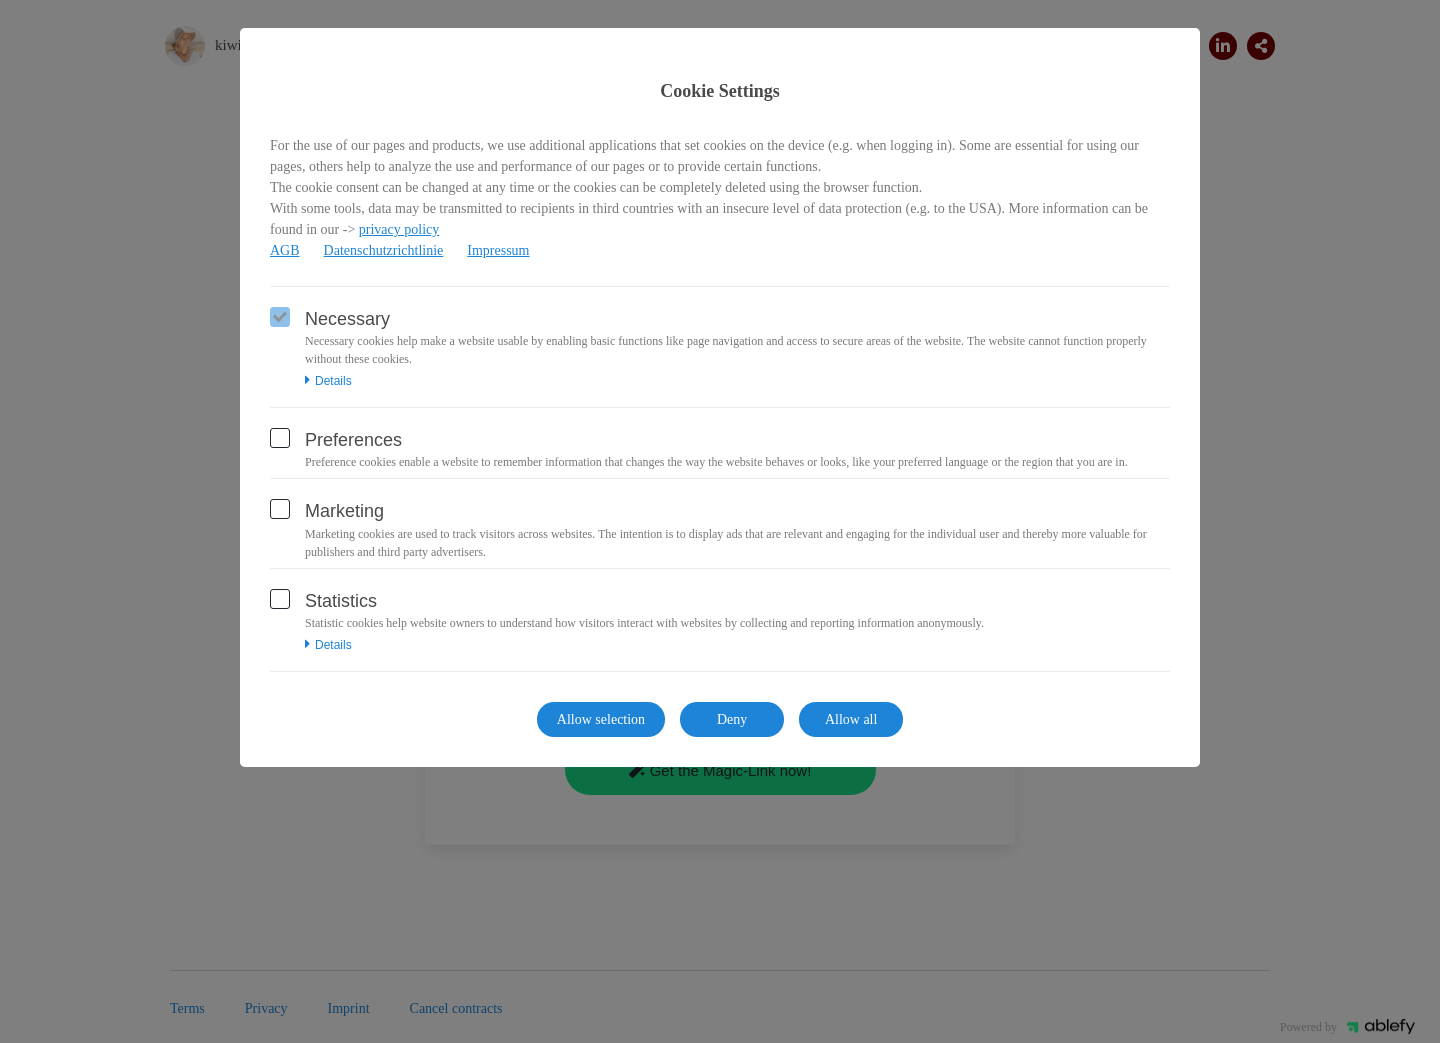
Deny (732, 719)
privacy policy (399, 229)
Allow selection (601, 719)
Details (328, 381)
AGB (285, 250)
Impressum (498, 250)
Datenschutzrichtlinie (384, 250)
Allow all (851, 719)
